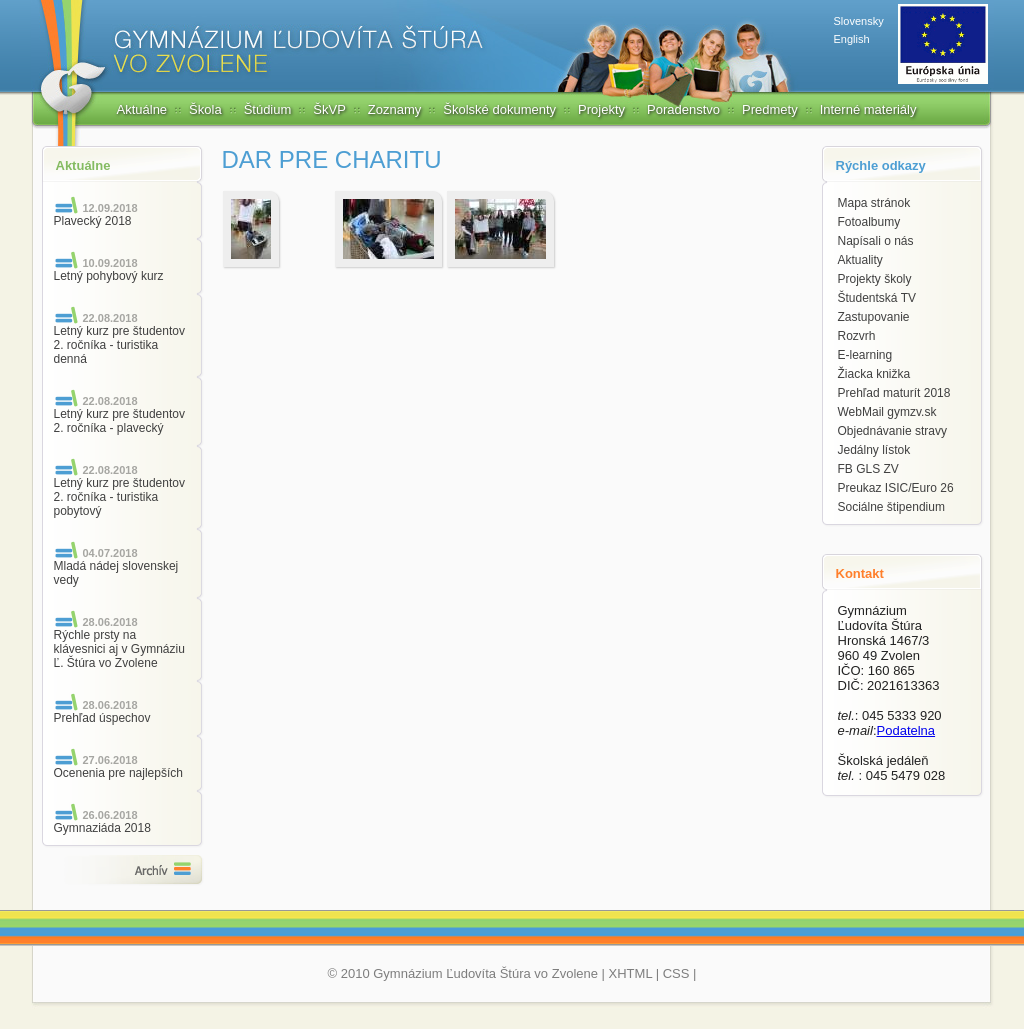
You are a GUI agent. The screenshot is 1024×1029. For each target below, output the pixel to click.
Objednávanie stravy (892, 431)
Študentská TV (877, 298)
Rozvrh (857, 336)
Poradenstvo (683, 109)
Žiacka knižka (874, 374)
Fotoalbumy (869, 222)
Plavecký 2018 (93, 221)
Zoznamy (394, 109)
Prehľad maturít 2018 (894, 393)
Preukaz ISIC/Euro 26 (896, 488)
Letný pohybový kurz (109, 276)
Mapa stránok (874, 203)
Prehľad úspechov (102, 718)
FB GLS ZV (868, 469)
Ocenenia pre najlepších (118, 773)
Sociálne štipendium (891, 507)
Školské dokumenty (499, 109)
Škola (205, 109)
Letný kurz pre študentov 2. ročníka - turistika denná (119, 345)
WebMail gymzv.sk (887, 412)
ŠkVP (329, 109)
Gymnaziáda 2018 (102, 828)
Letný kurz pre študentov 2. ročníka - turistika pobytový (119, 497)
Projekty (601, 109)
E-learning (865, 355)
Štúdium (268, 109)
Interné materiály (868, 109)
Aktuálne (142, 109)
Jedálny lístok (874, 450)
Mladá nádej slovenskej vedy (116, 573)
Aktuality (860, 260)
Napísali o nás (876, 241)
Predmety (770, 109)
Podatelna (906, 730)
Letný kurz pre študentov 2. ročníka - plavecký (119, 421)
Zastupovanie (874, 317)
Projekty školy (875, 279)
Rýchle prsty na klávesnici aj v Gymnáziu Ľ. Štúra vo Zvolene (119, 649)
